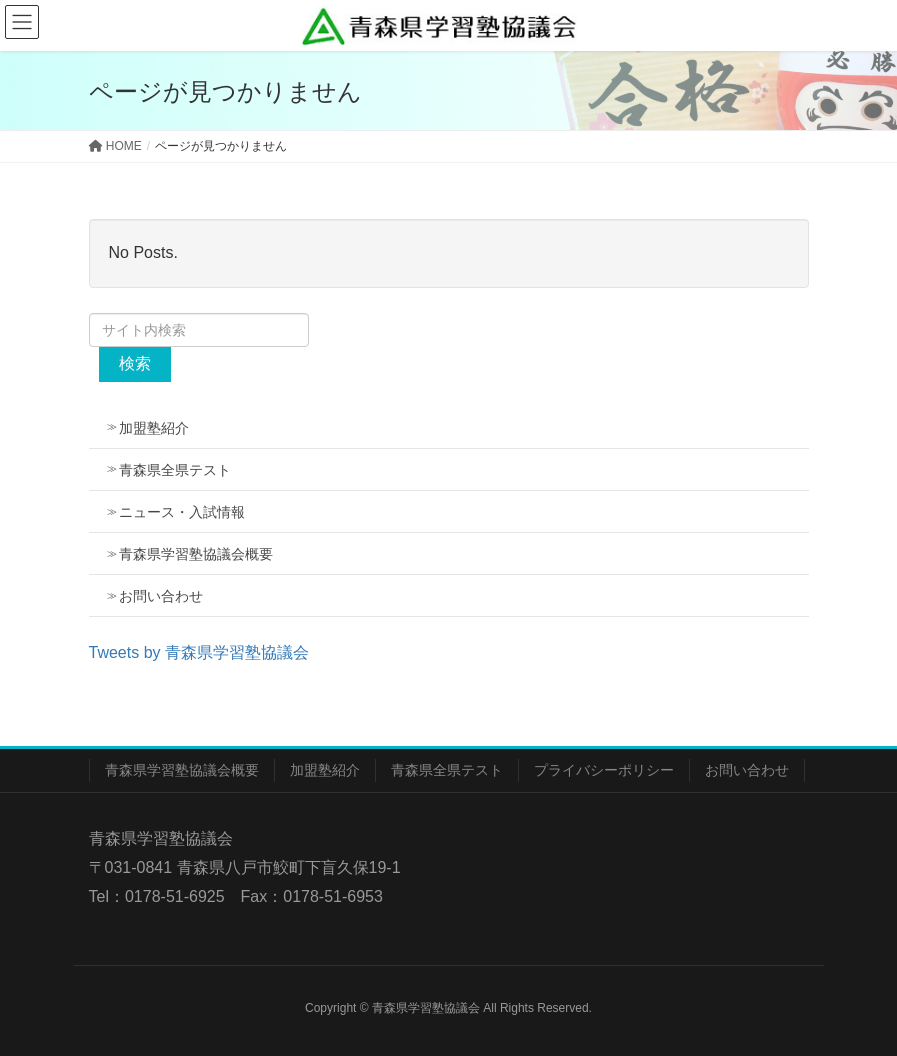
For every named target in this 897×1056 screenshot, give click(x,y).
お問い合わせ (161, 596)
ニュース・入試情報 (182, 512)
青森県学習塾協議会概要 (196, 554)
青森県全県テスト (175, 470)
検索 (135, 363)
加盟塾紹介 (154, 428)
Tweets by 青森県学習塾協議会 (199, 652)
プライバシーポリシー (604, 770)
